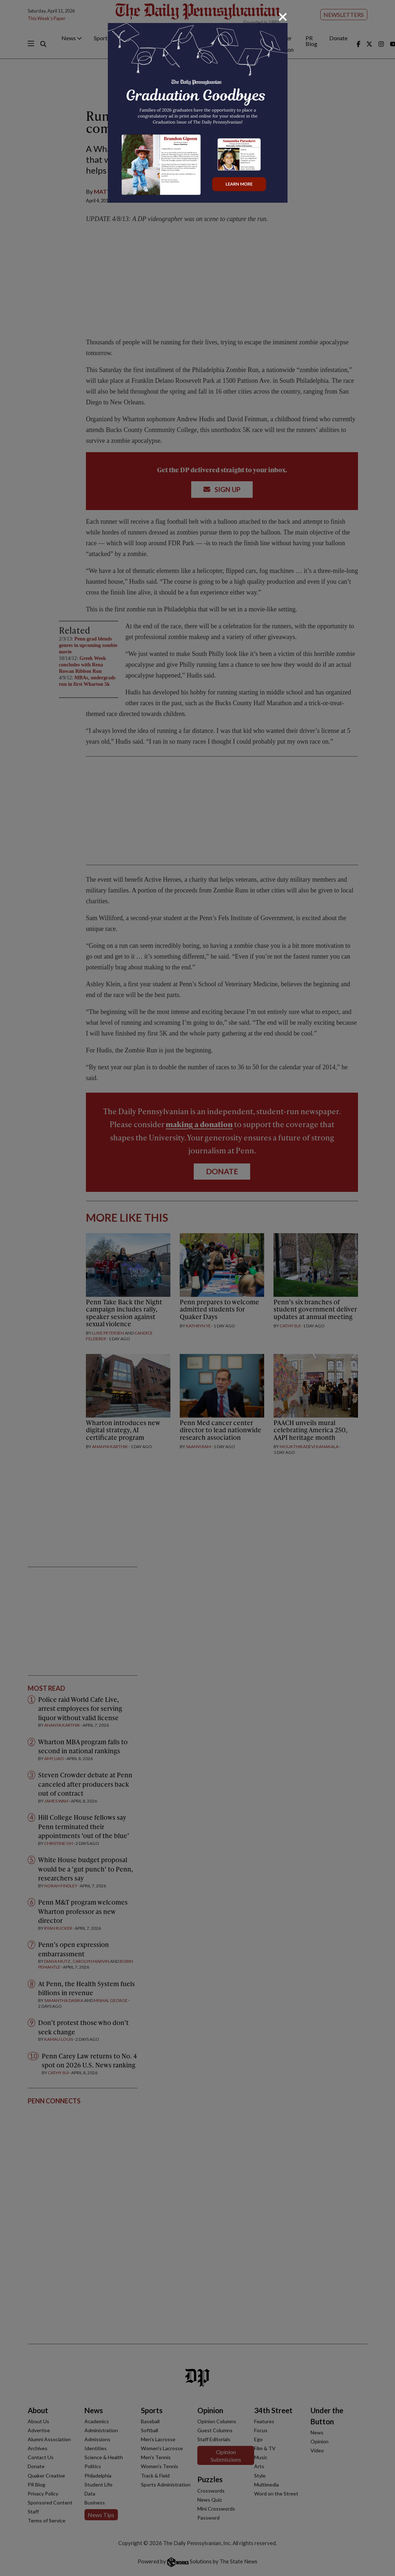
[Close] (283, 17)
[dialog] (197, 1288)
